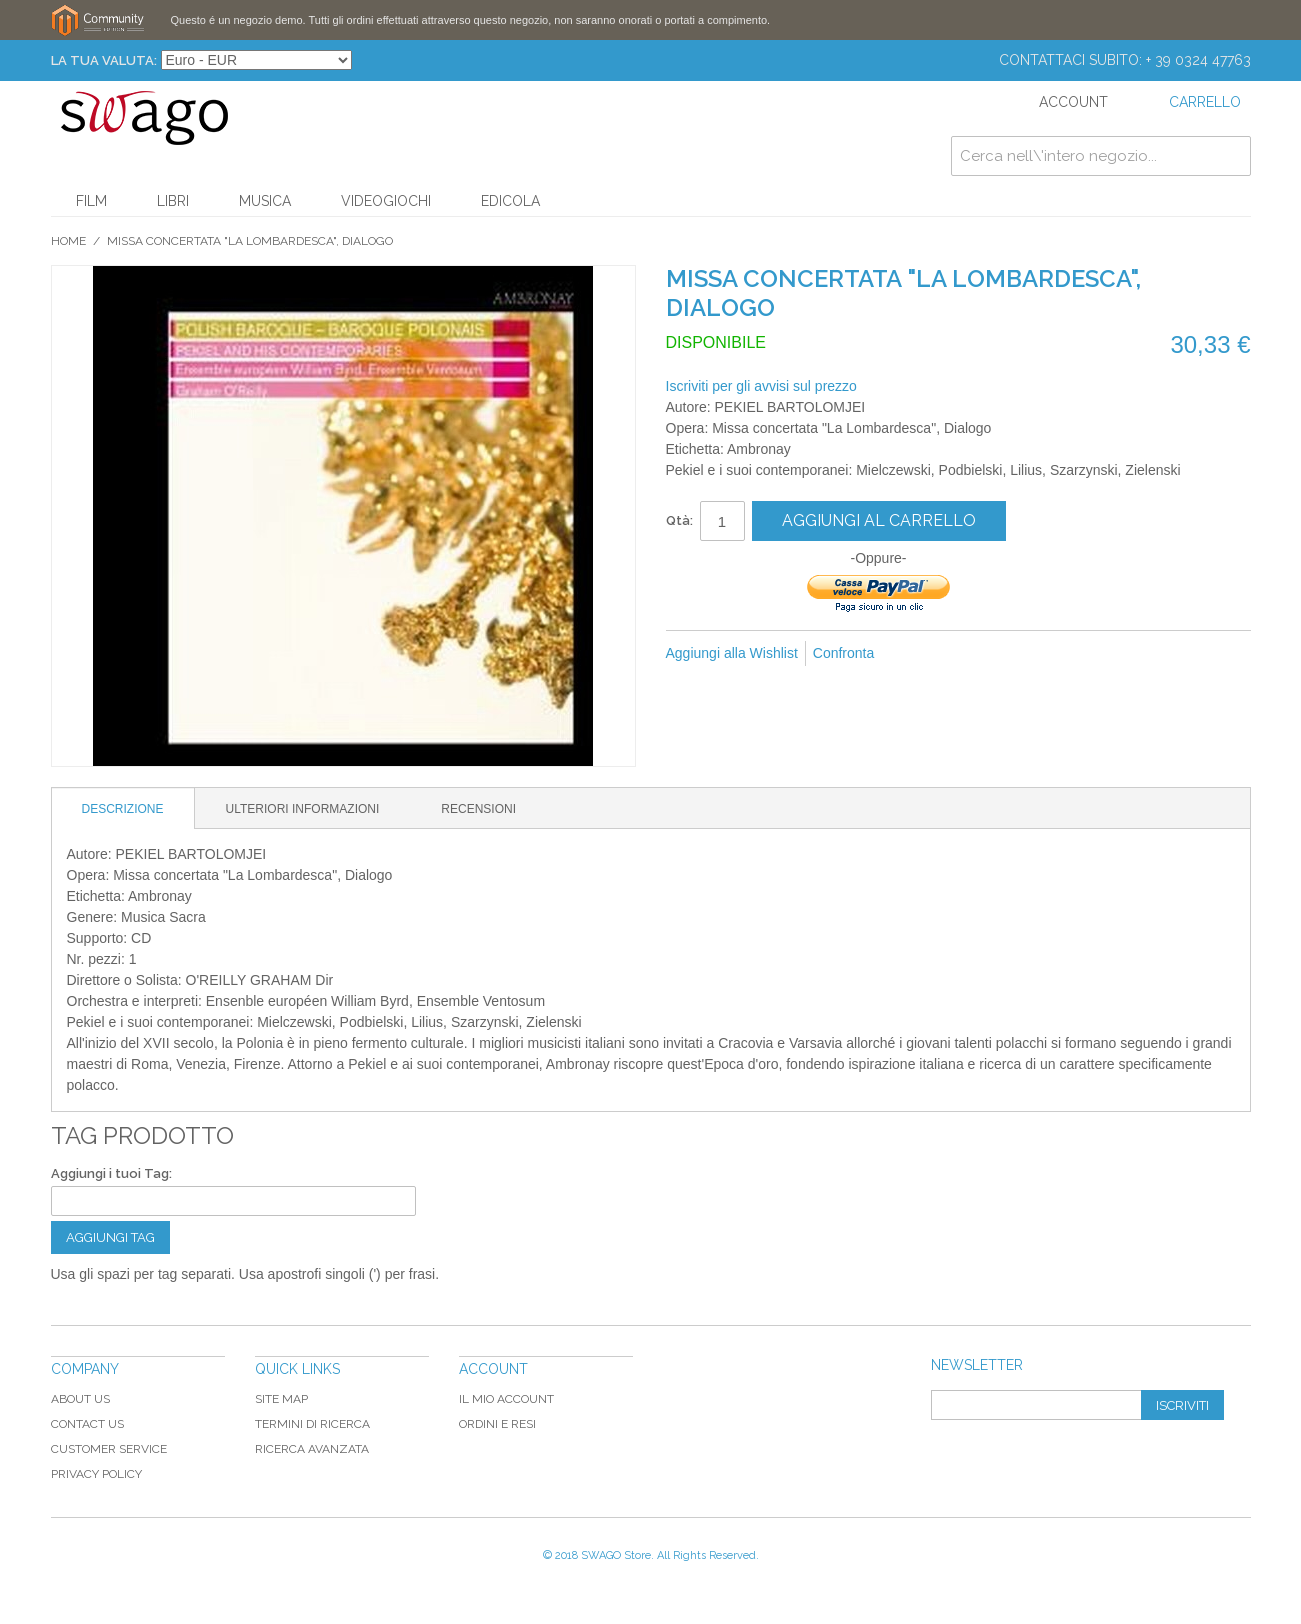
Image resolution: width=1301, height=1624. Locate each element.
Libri (173, 201)
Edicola (510, 201)
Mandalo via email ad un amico (916, 654)
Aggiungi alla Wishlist (732, 653)
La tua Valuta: (104, 60)
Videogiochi (386, 201)
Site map (281, 1399)
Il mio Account (506, 1399)
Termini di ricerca (312, 1424)
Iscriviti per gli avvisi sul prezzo (761, 386)
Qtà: (679, 520)
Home (68, 241)
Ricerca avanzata (312, 1449)
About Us (80, 1399)
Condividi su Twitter (996, 654)
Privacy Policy (96, 1474)
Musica (265, 201)
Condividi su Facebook (956, 654)
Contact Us (87, 1424)
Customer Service (109, 1449)
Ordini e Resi (497, 1424)
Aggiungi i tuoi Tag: (111, 1173)
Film (91, 201)
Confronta (843, 653)
